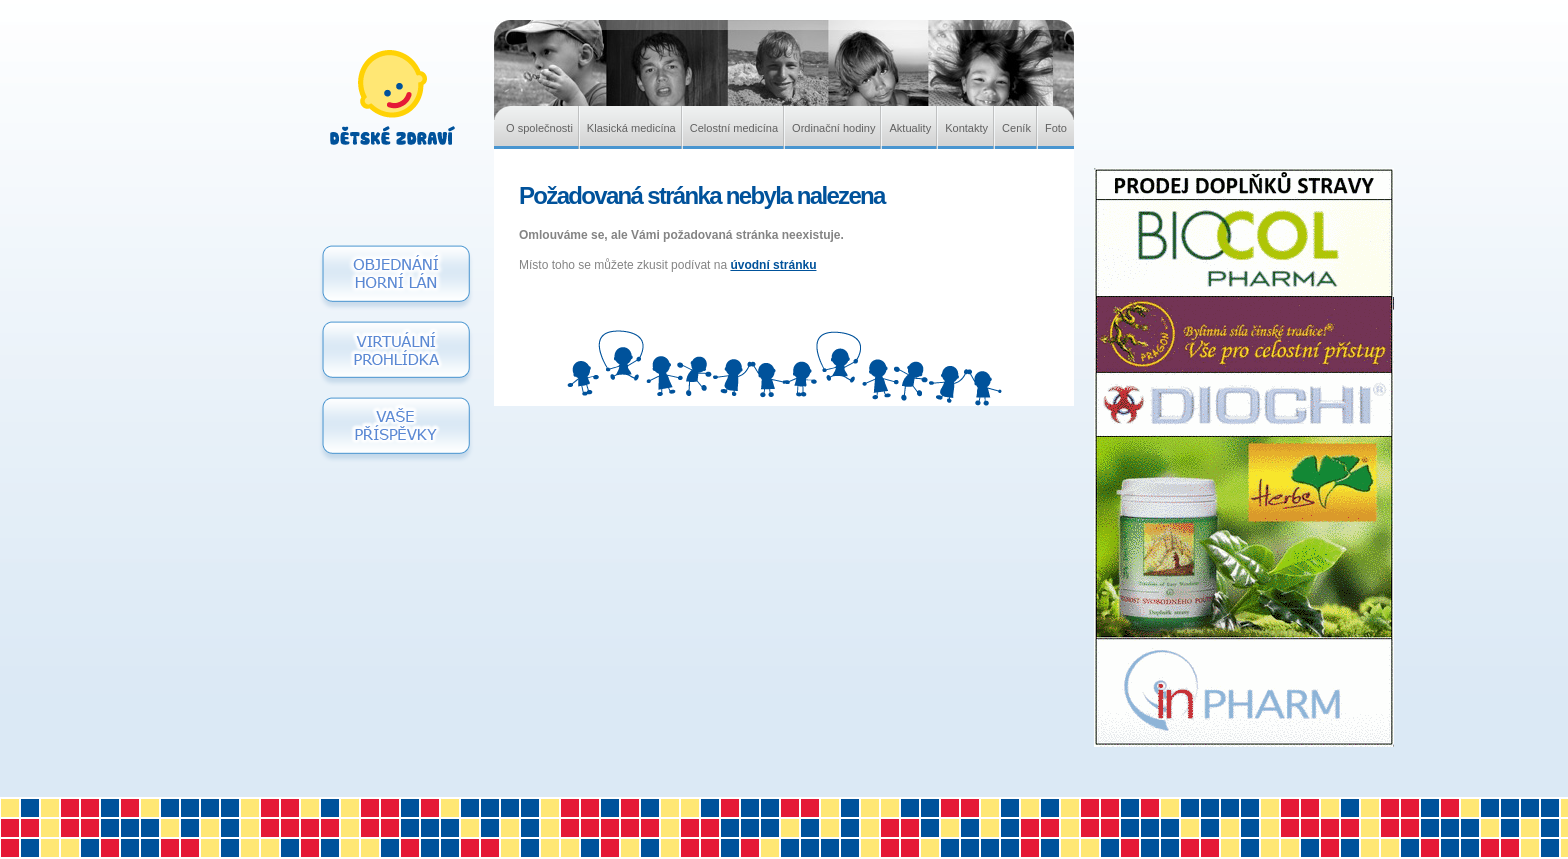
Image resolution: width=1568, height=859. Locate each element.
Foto (1056, 128)
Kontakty (966, 128)
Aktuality (910, 128)
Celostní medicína (734, 128)
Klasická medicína (631, 128)
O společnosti (539, 128)
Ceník (1016, 128)
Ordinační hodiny (833, 128)
